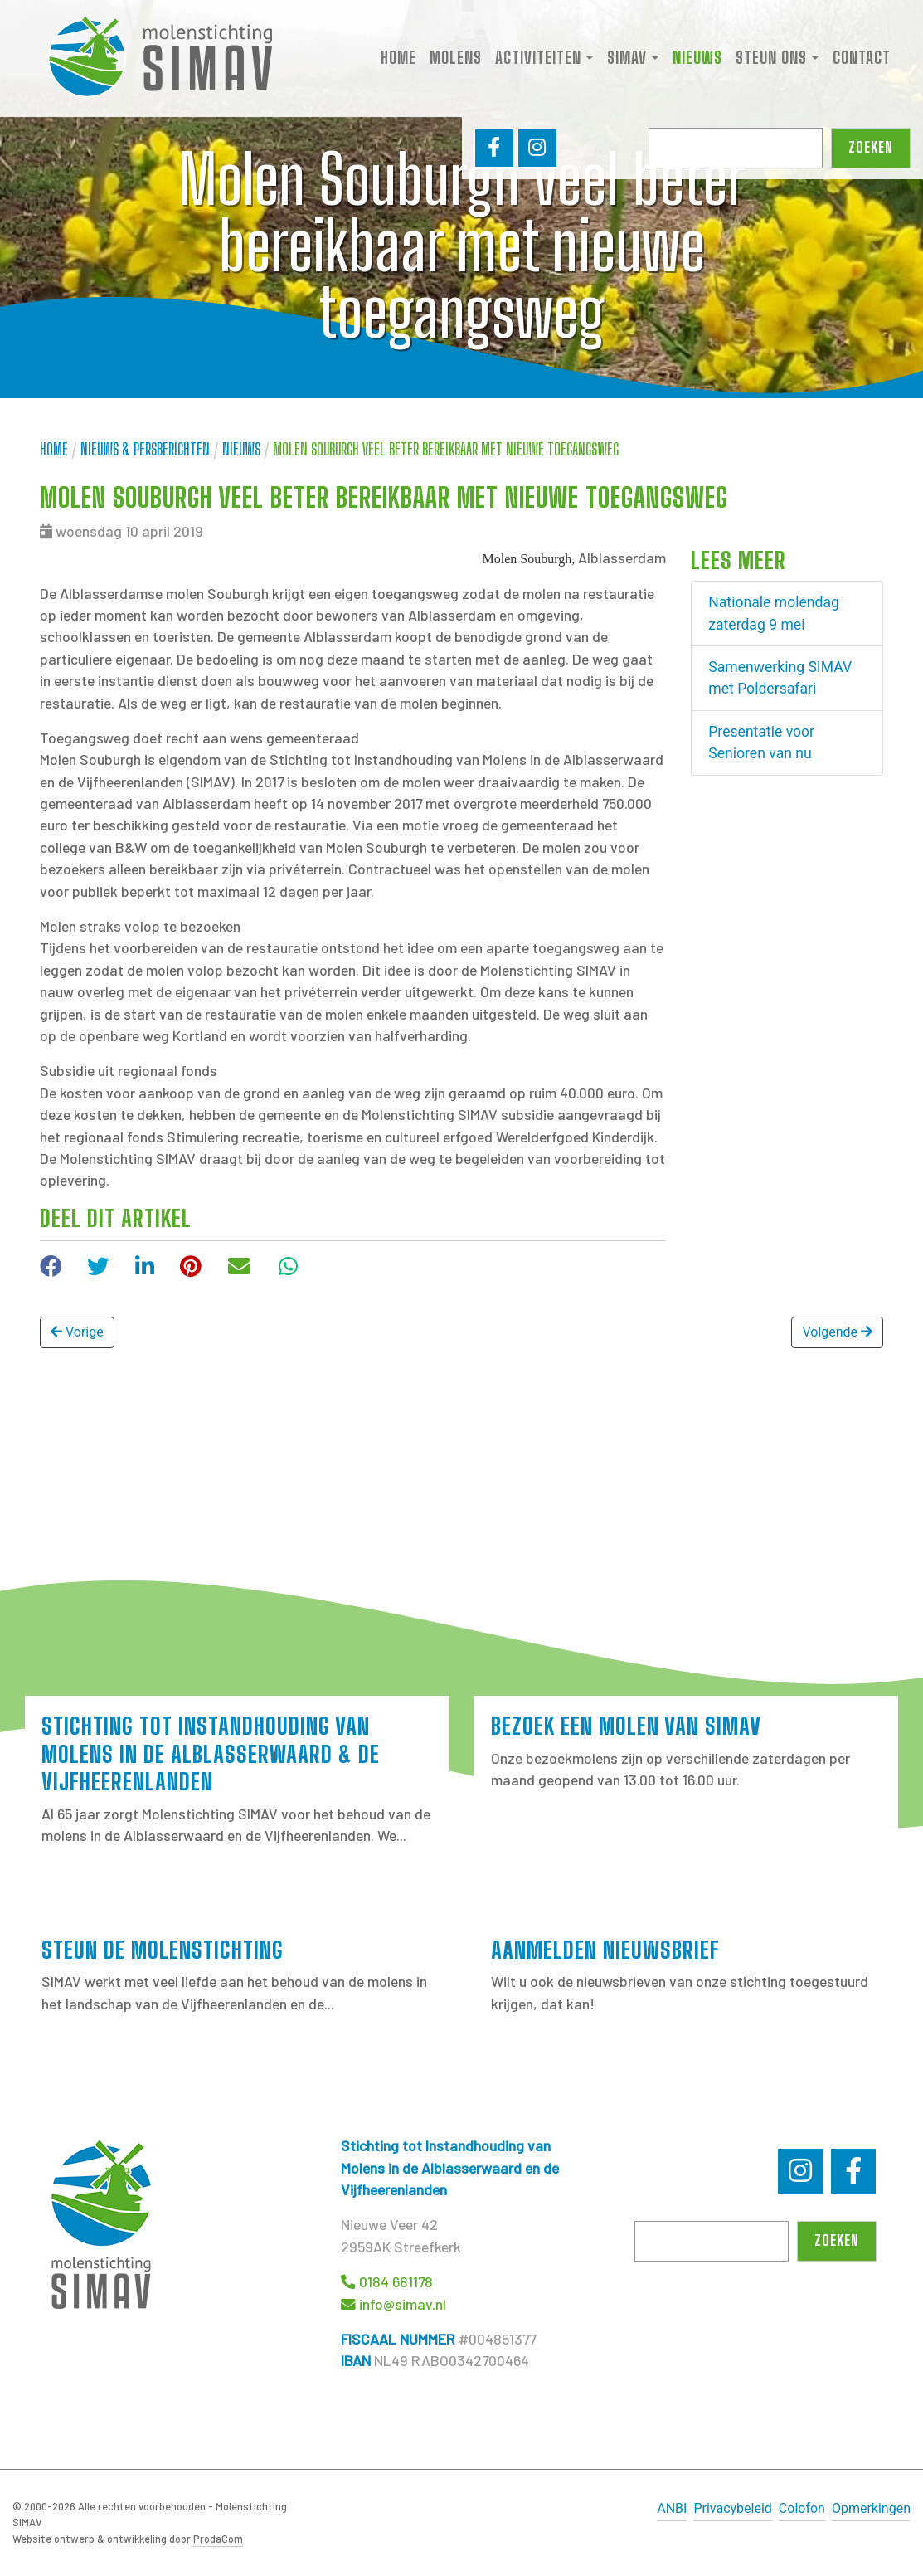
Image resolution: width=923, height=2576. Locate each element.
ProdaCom (218, 2538)
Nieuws (697, 59)
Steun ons (771, 59)
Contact (862, 59)
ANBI (672, 2508)
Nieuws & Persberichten (145, 449)
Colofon (802, 2508)
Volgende (837, 1332)
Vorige (77, 1332)
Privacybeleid (732, 2508)
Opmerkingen (871, 2508)
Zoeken (870, 150)
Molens (456, 59)
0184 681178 (396, 2281)
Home (398, 59)
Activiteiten (538, 59)
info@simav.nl (402, 2304)
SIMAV (627, 59)
